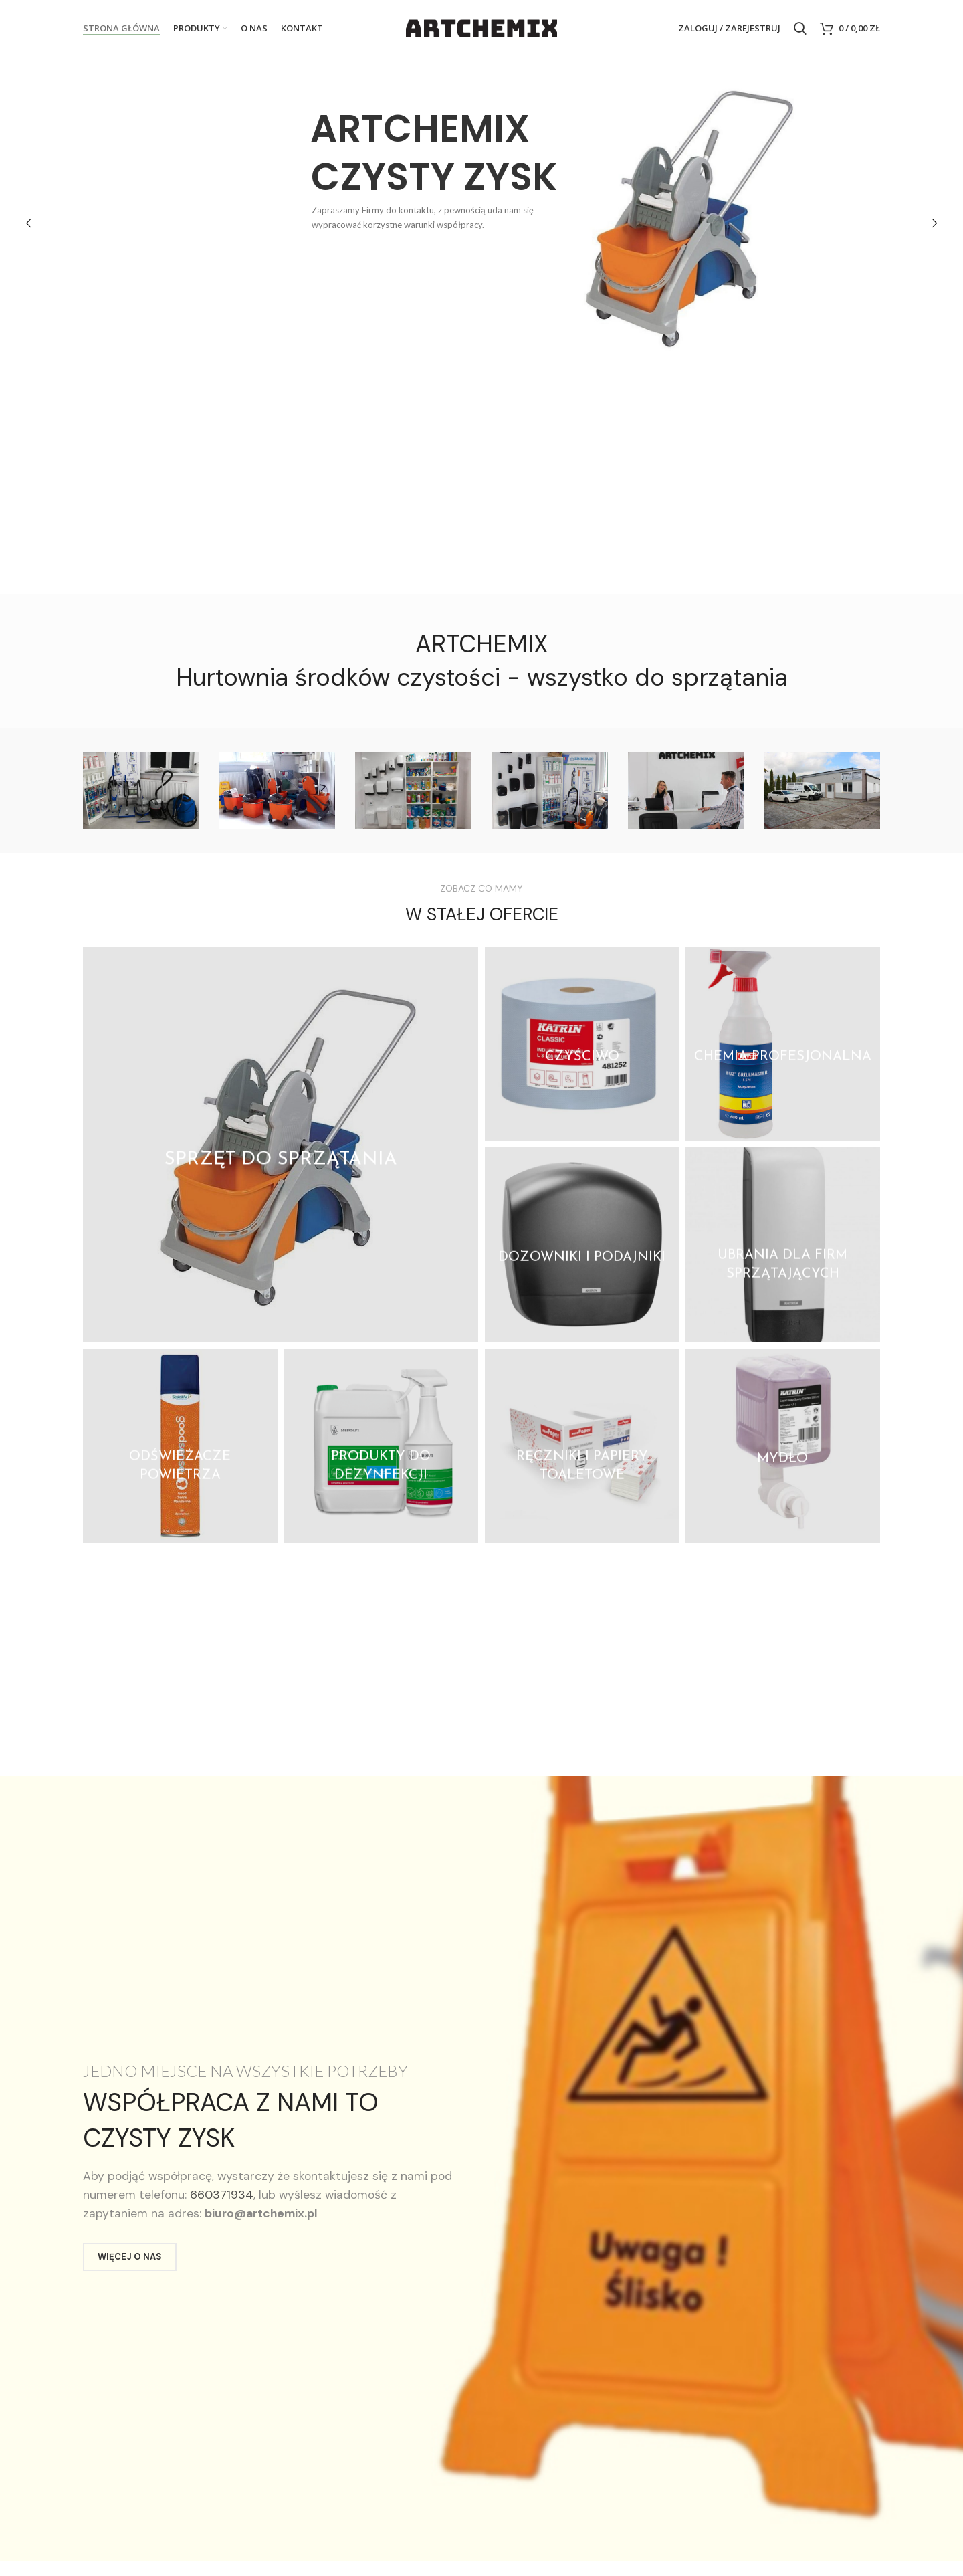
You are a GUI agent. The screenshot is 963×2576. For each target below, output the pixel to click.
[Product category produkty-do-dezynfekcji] (381, 1446)
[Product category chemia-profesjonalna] (782, 1044)
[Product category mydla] (782, 1446)
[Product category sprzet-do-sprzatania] (280, 1144)
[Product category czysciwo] (582, 1044)
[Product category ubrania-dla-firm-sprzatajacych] (782, 1244)
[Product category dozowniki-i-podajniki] (582, 1244)
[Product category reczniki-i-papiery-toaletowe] (582, 1446)
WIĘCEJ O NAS (130, 2256)
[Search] (800, 28)
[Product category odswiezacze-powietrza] (180, 1446)
